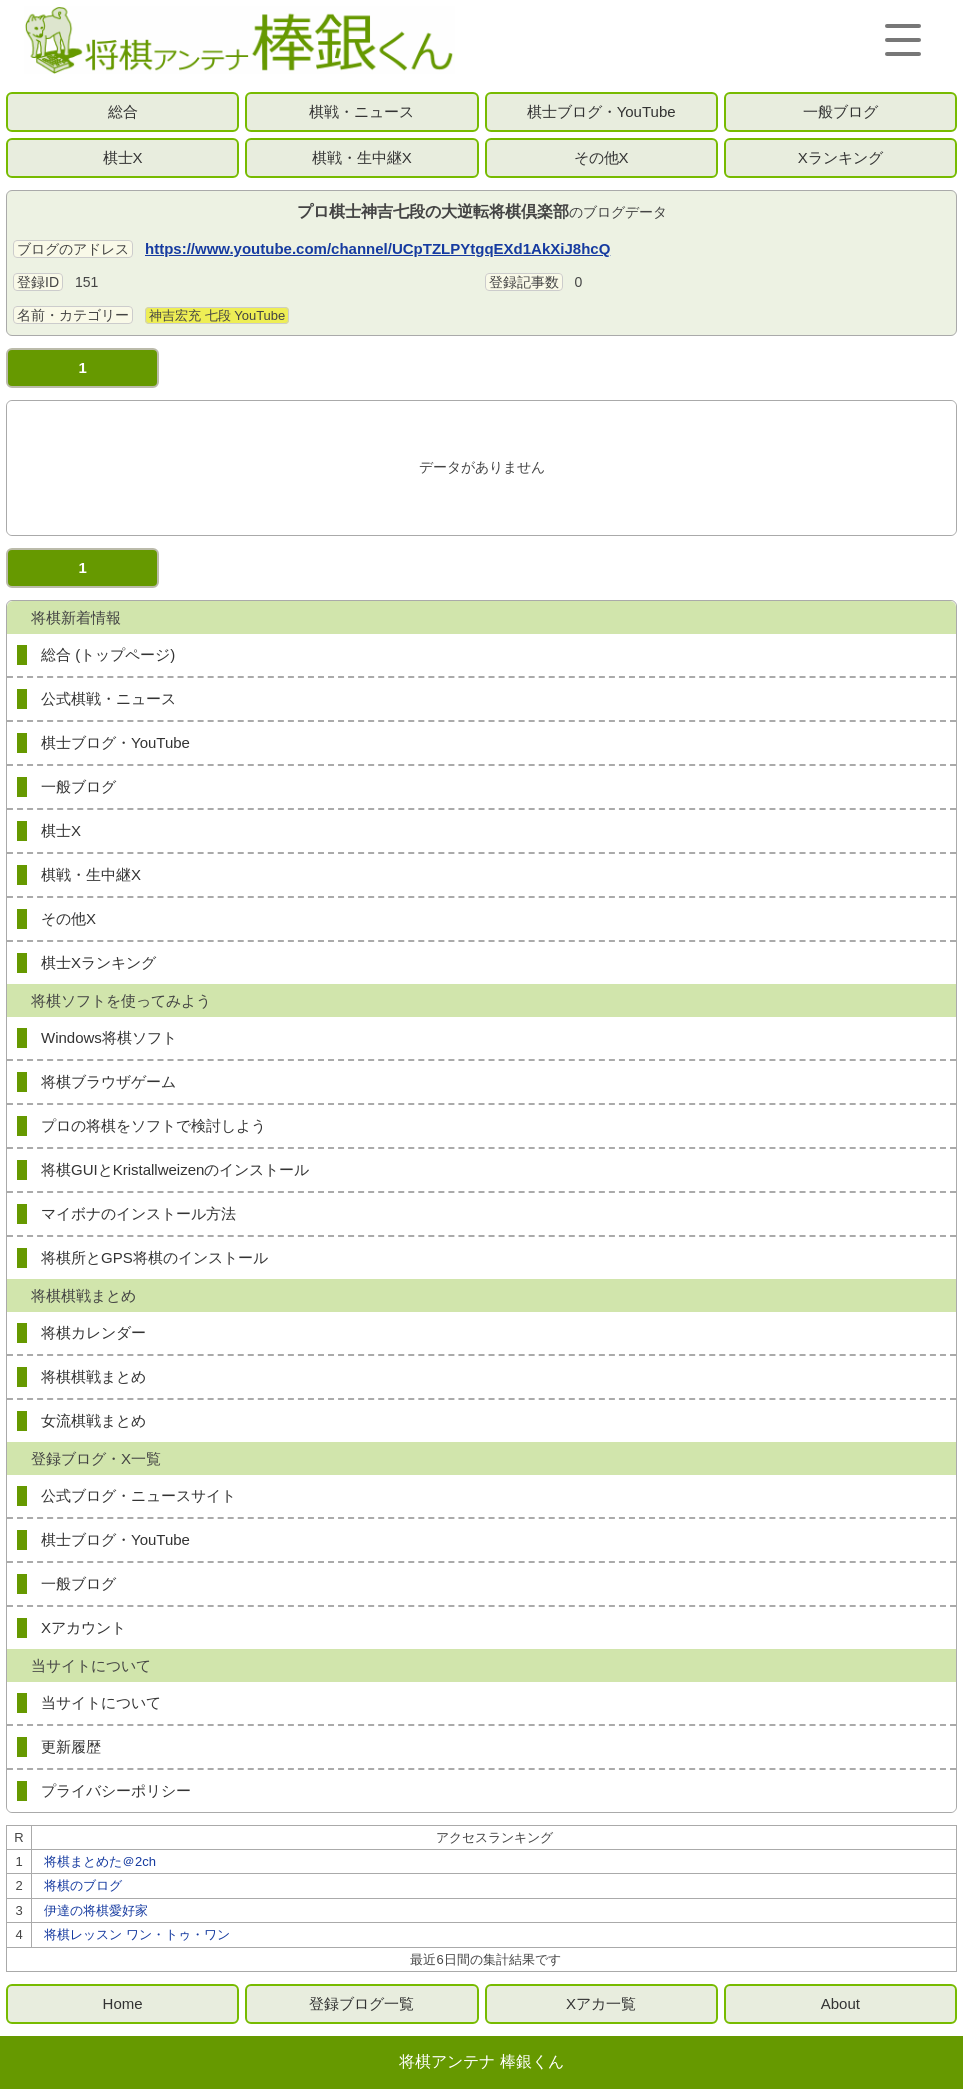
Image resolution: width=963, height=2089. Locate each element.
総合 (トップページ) (108, 654)
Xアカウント (83, 1627)
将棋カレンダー (93, 1332)
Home (123, 2003)
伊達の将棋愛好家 (96, 1910)
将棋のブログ (83, 1885)
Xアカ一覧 (601, 2003)
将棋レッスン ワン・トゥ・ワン (137, 1934)
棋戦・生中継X (362, 157)
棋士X (123, 157)
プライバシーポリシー (116, 1790)
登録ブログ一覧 (361, 2003)
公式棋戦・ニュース (108, 698)
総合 (123, 111)
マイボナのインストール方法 (138, 1213)
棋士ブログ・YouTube (601, 111)
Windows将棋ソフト (109, 1037)
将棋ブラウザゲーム (108, 1081)
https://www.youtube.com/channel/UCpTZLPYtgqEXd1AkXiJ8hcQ (377, 248)
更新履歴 (71, 1746)
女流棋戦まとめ (93, 1420)
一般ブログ (840, 111)
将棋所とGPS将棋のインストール (154, 1257)
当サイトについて (101, 1702)
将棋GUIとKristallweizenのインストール (175, 1169)
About (840, 2003)
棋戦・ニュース (361, 111)
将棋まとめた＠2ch (100, 1861)
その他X (601, 157)
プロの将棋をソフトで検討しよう (153, 1125)
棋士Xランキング (98, 962)
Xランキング (840, 157)
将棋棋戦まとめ (93, 1376)
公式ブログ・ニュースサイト (138, 1495)
